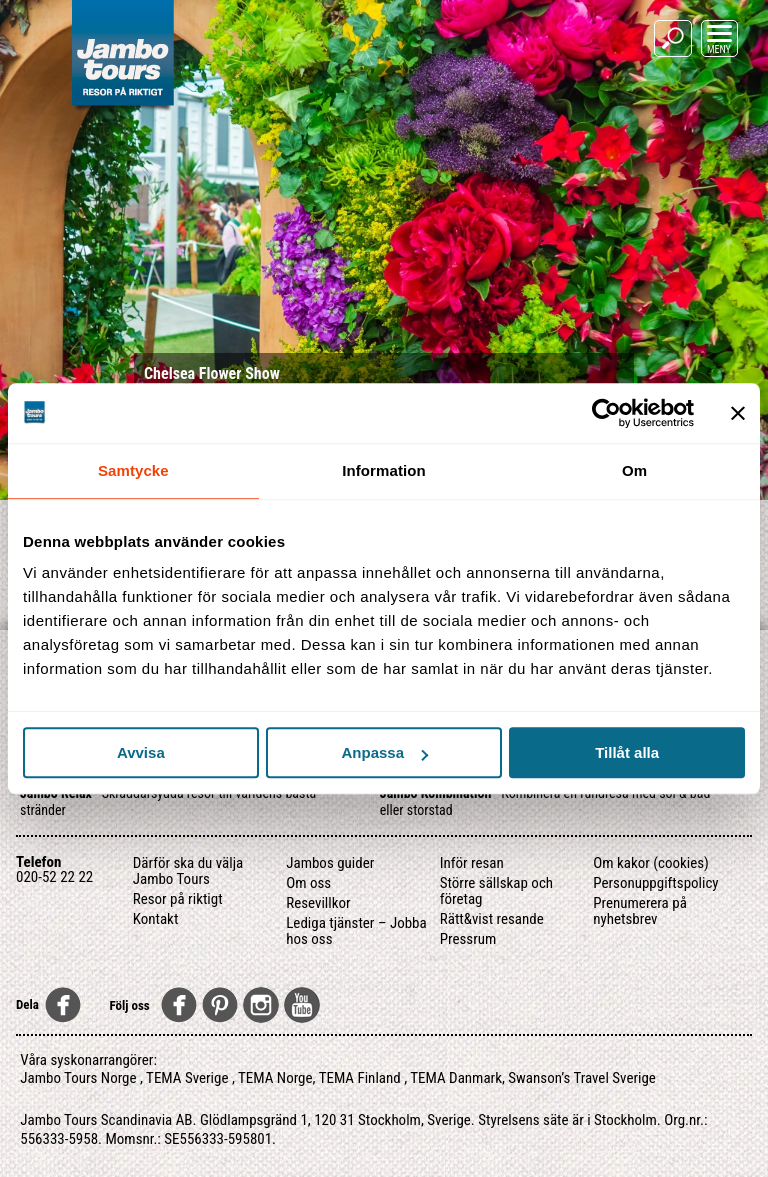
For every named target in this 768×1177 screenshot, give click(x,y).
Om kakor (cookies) (651, 863)
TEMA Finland (360, 1078)
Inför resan (472, 863)
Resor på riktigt (178, 899)
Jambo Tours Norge (78, 1078)
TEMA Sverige (187, 1078)
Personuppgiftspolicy (655, 883)
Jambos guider (330, 863)
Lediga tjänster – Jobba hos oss (356, 931)
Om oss (308, 883)
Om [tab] (634, 470)
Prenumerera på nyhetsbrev (640, 911)
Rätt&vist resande (492, 919)
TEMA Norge (275, 1078)
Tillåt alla (627, 752)
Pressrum (468, 939)
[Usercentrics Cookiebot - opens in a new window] (606, 413)
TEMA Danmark (456, 1078)
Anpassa (384, 752)
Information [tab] (384, 470)
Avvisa (141, 752)
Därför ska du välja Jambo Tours (188, 871)
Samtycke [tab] (133, 470)
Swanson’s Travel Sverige (582, 1078)
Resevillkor (318, 903)
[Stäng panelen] (738, 413)
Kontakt (156, 919)
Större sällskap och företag (496, 891)
